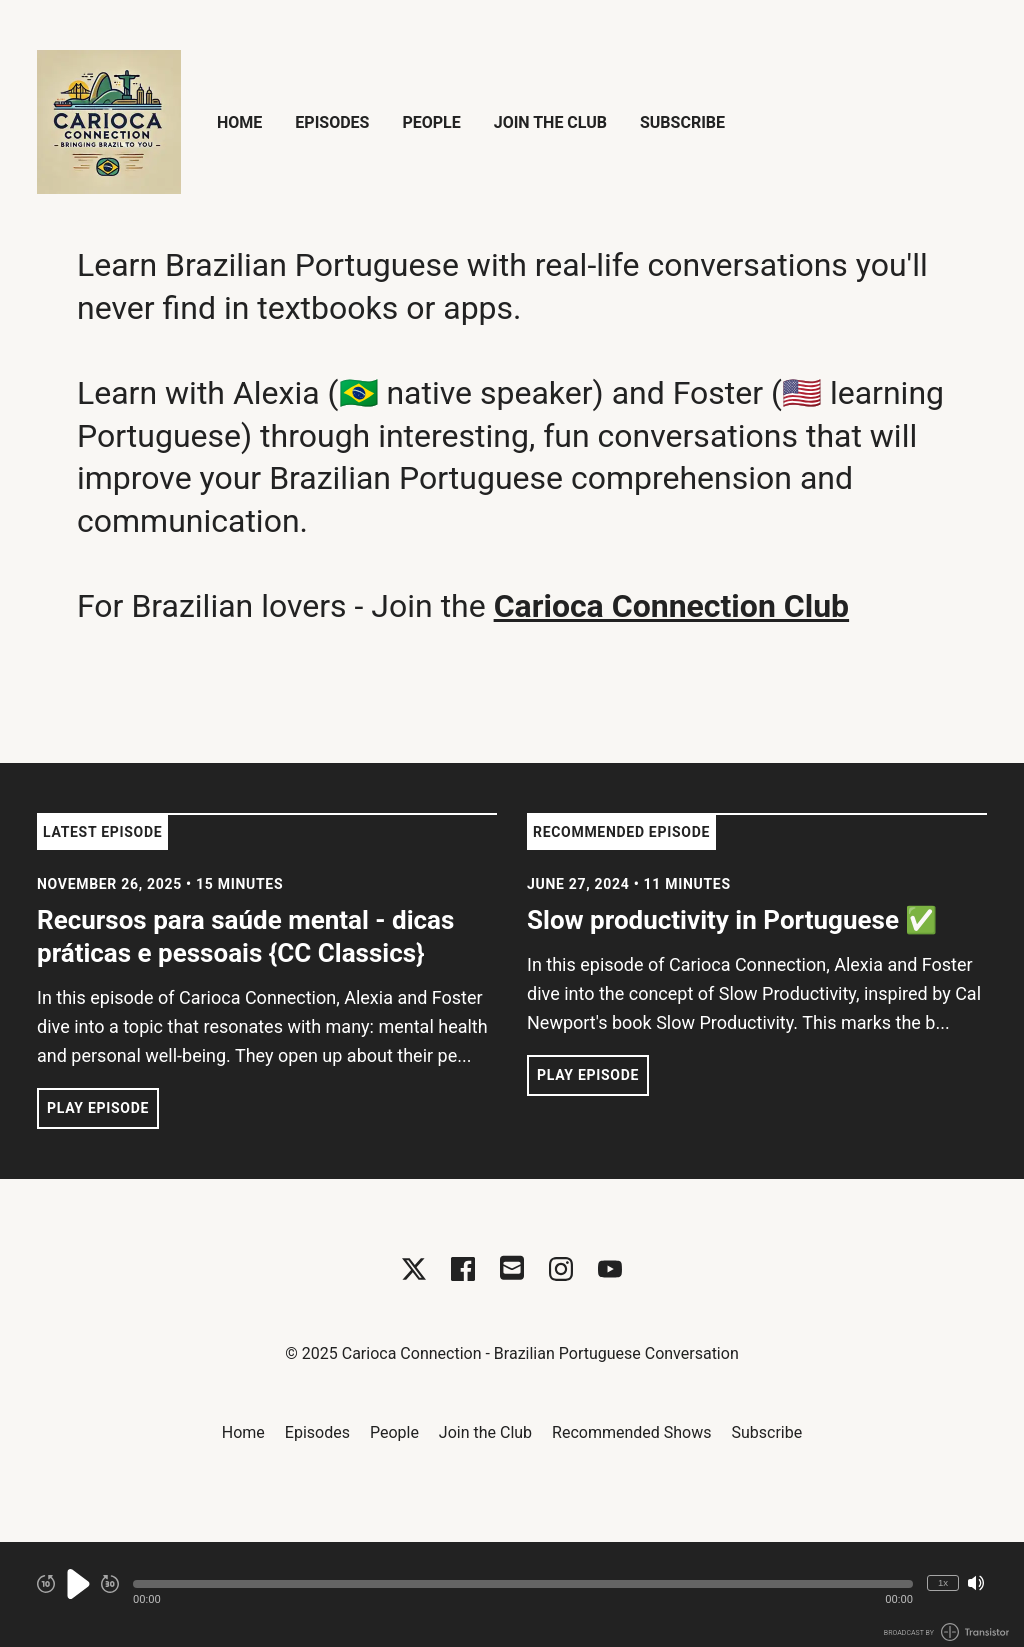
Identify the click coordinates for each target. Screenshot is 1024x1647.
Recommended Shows (631, 1432)
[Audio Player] (512, 1594)
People (431, 122)
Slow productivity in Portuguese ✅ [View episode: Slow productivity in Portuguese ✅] (732, 920)
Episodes (332, 122)
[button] (523, 1584)
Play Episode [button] (98, 1108)
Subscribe (682, 122)
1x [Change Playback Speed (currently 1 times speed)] (943, 1582)
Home (239, 122)
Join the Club (550, 122)
